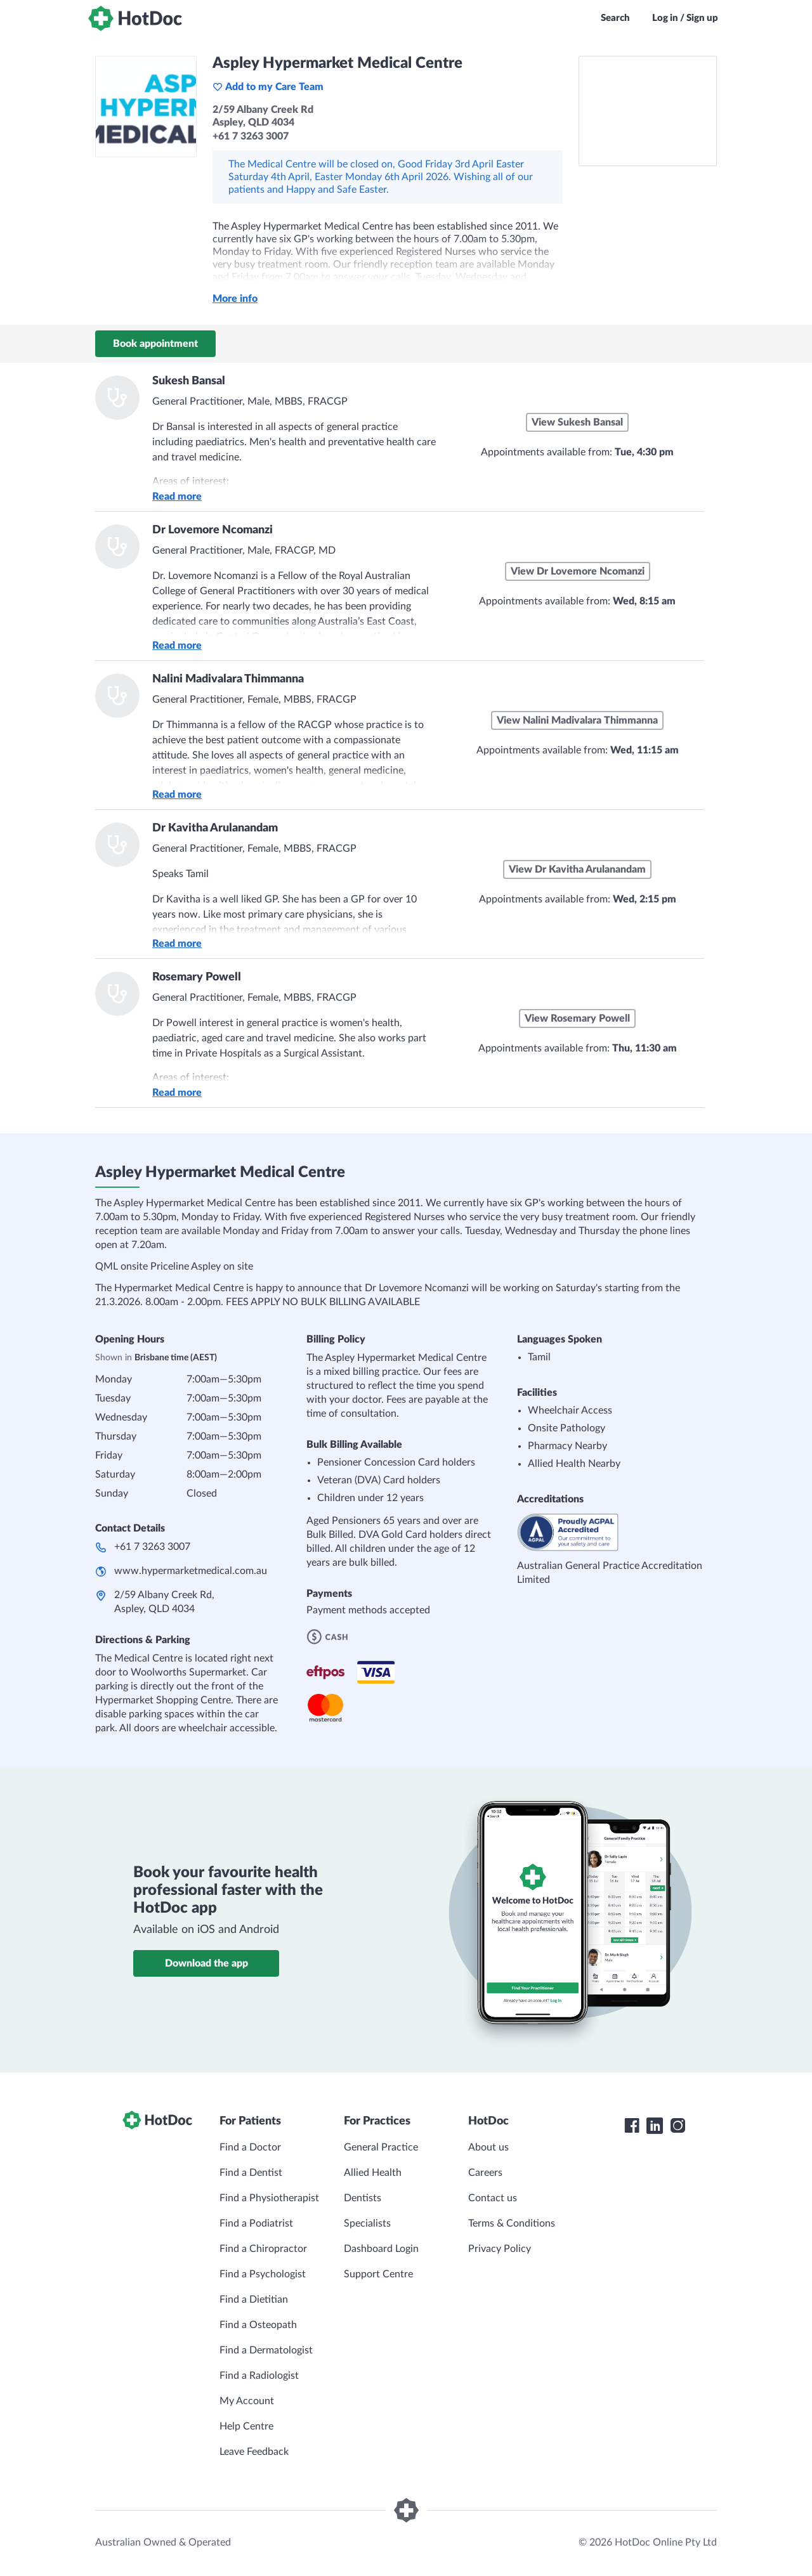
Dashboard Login (381, 2249)
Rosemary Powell (196, 977)
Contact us (492, 2198)
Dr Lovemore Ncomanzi (212, 530)
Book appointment (155, 344)
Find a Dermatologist (266, 2350)
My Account (246, 2401)
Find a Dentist (250, 2173)
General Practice (381, 2147)
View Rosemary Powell (577, 1018)
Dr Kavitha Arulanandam (215, 828)
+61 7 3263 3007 (152, 1547)
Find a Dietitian (253, 2299)
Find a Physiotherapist (269, 2198)
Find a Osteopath (258, 2325)
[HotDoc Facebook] (631, 2125)
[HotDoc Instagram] (677, 2125)
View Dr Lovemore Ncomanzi (578, 571)
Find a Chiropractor (263, 2249)
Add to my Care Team (268, 87)
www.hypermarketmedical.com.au (190, 1571)
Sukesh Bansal (188, 381)
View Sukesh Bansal (577, 422)
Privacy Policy (499, 2249)
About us (488, 2147)
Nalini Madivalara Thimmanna (228, 679)
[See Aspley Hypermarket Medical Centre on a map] (647, 111)
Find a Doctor (250, 2147)
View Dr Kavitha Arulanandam (577, 869)
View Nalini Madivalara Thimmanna (577, 720)
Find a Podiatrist (256, 2223)
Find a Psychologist (262, 2274)
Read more (177, 496)
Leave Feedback (254, 2452)
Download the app (206, 1963)
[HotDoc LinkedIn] (654, 2125)
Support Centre (378, 2274)
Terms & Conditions (511, 2223)
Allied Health (373, 2173)
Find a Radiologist (259, 2376)
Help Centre (246, 2426)
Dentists (362, 2198)
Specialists (367, 2223)
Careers (485, 2173)
